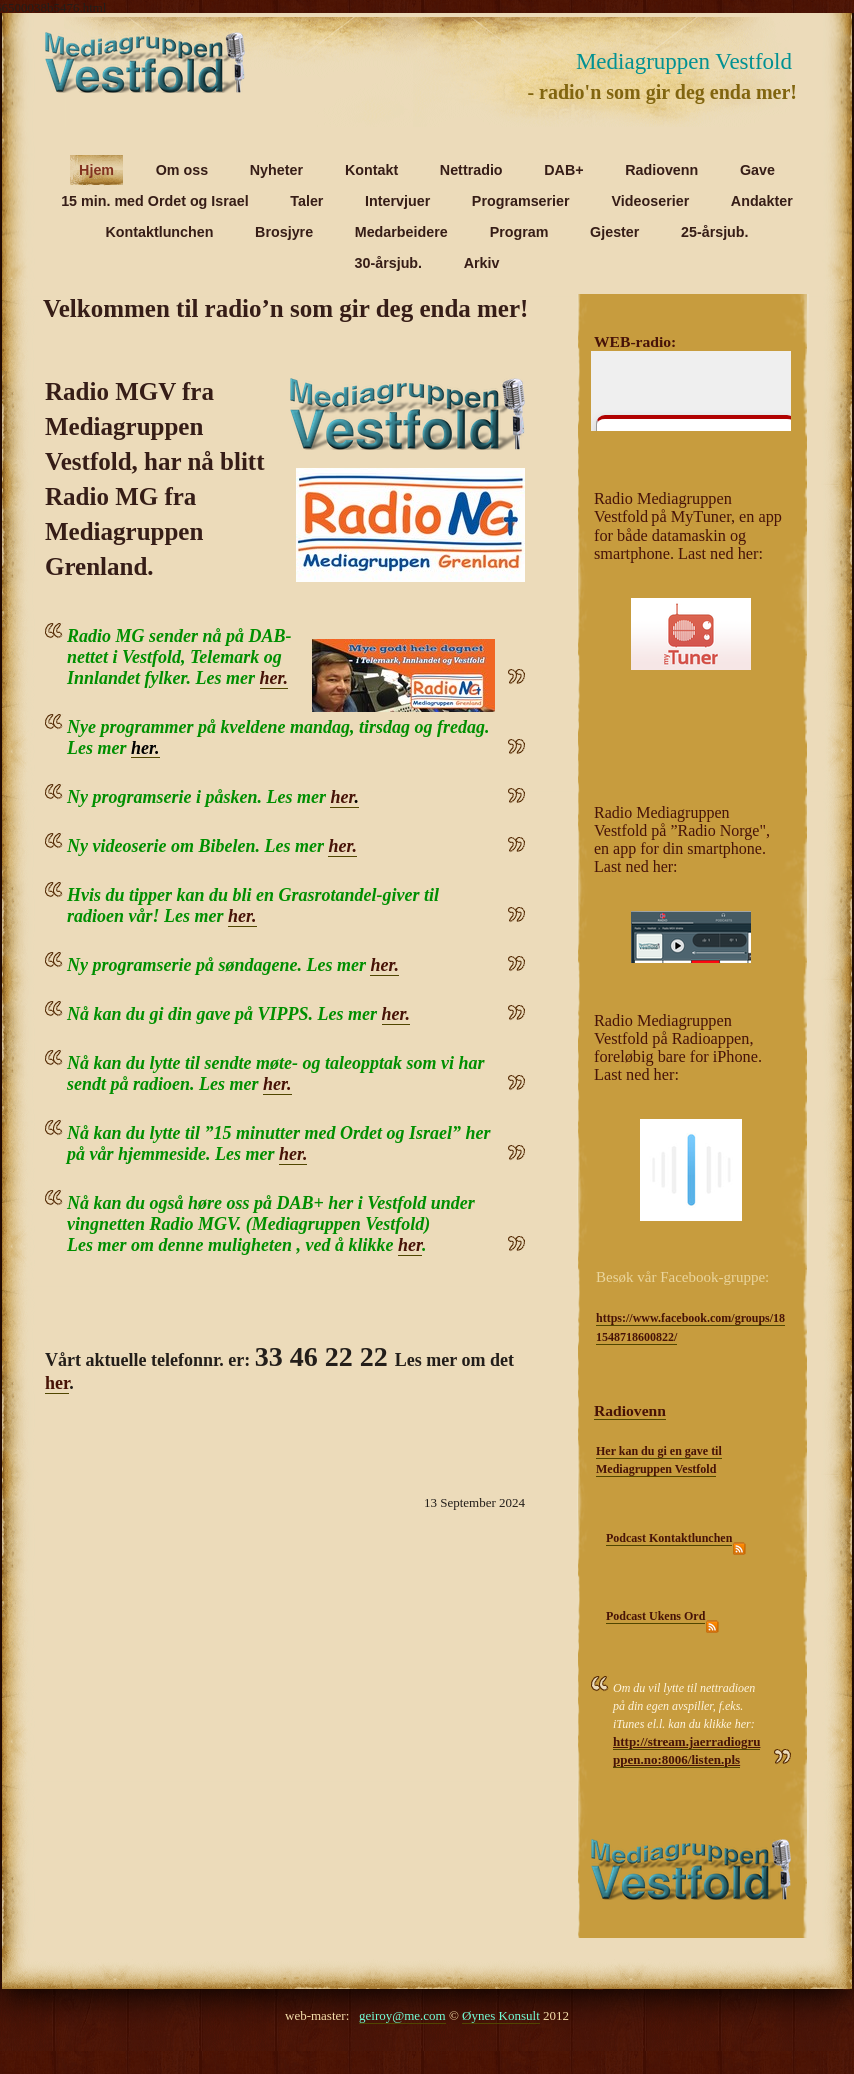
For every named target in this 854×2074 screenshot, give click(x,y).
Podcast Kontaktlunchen (669, 1538)
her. (274, 678)
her (342, 797)
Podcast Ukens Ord (655, 1616)
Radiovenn (630, 1410)
